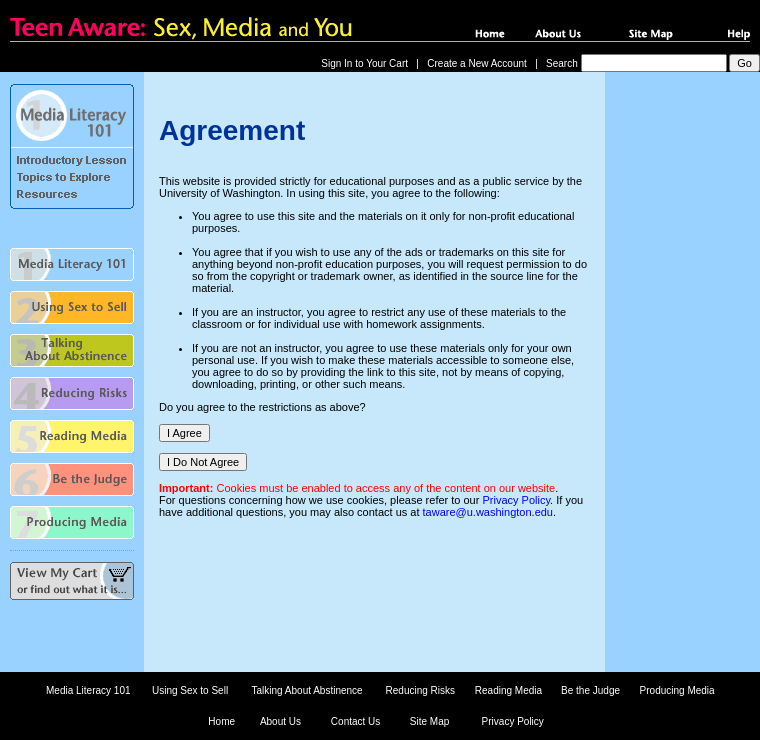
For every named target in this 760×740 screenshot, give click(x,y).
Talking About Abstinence (306, 690)
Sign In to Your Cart (364, 63)
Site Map (429, 721)
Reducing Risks (420, 690)
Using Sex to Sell (190, 690)
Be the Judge (590, 690)
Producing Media (677, 690)
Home (221, 721)
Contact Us (355, 721)
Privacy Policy (516, 500)
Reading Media (508, 690)
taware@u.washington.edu (488, 512)
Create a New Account (477, 63)
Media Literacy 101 (88, 690)
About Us (280, 721)
